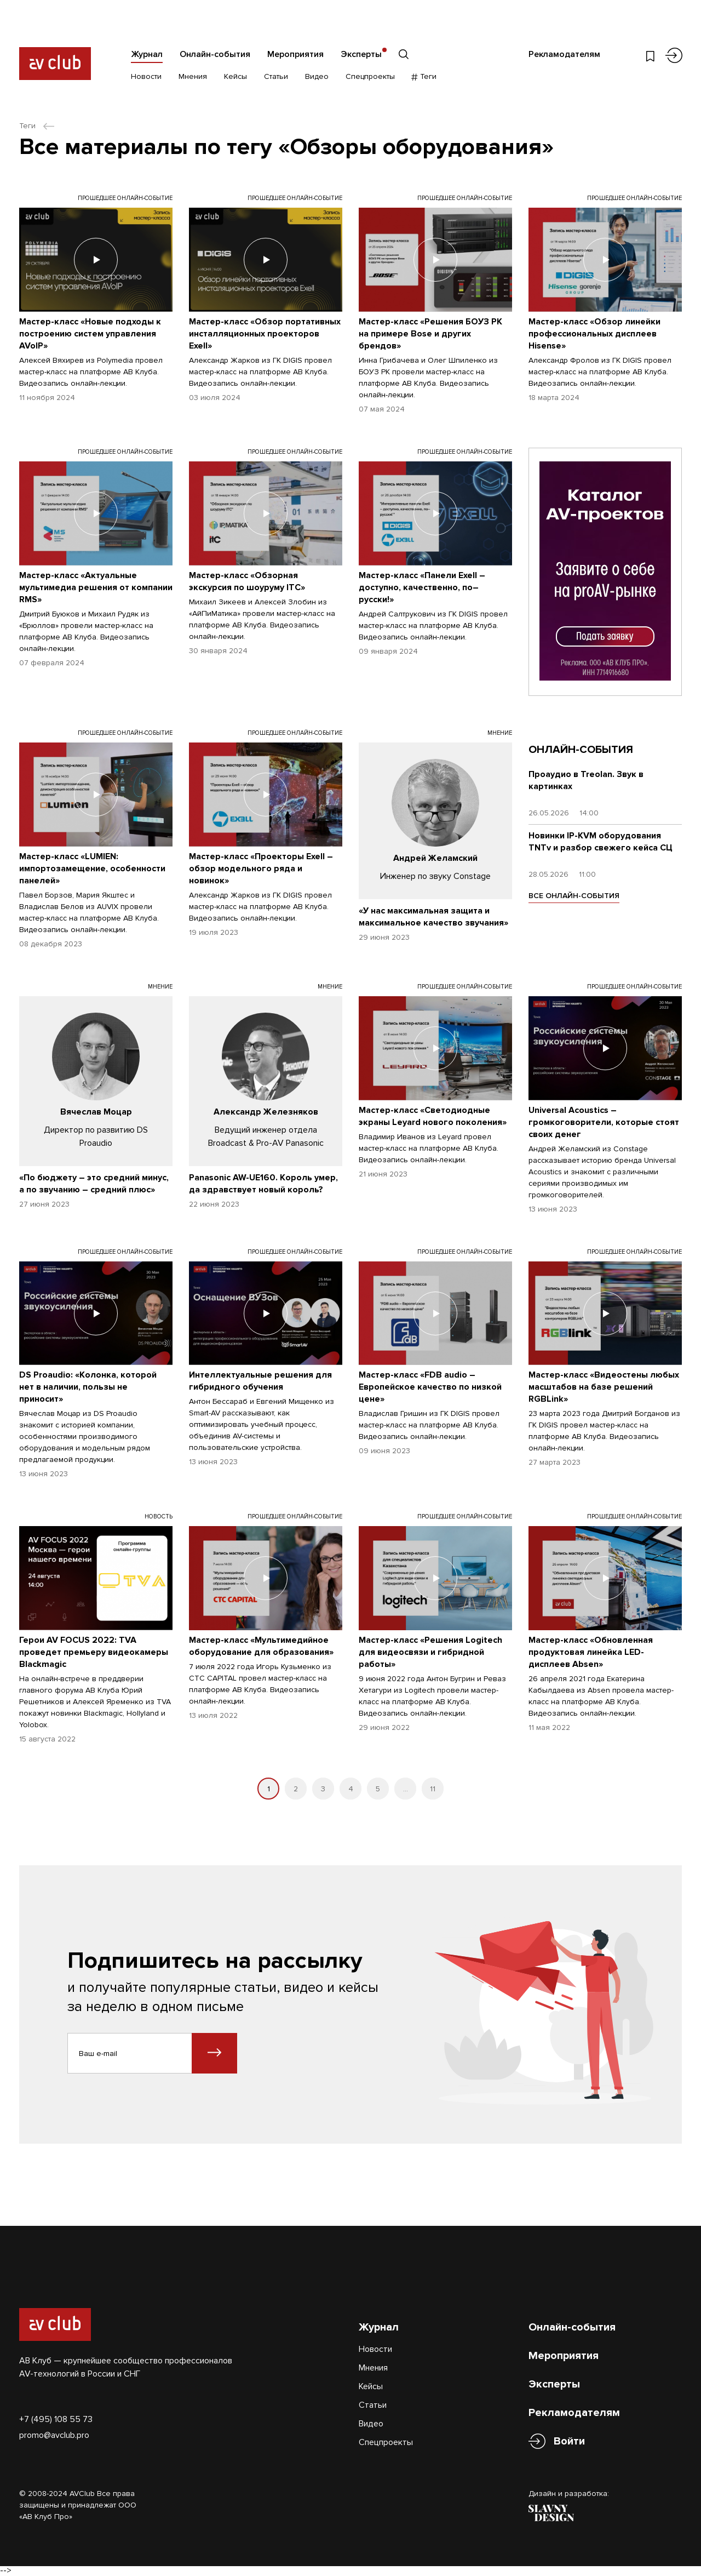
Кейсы (235, 76)
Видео (317, 76)
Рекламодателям (564, 54)
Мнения (193, 76)
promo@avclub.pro (54, 2435)
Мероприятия (295, 54)
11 (432, 1789)
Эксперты (361, 54)
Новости (146, 76)
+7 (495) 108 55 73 (56, 2419)
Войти (569, 2441)
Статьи (276, 76)
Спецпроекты (370, 76)
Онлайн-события (215, 54)
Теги (424, 76)
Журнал (147, 54)
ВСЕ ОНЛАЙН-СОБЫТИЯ (573, 895)
